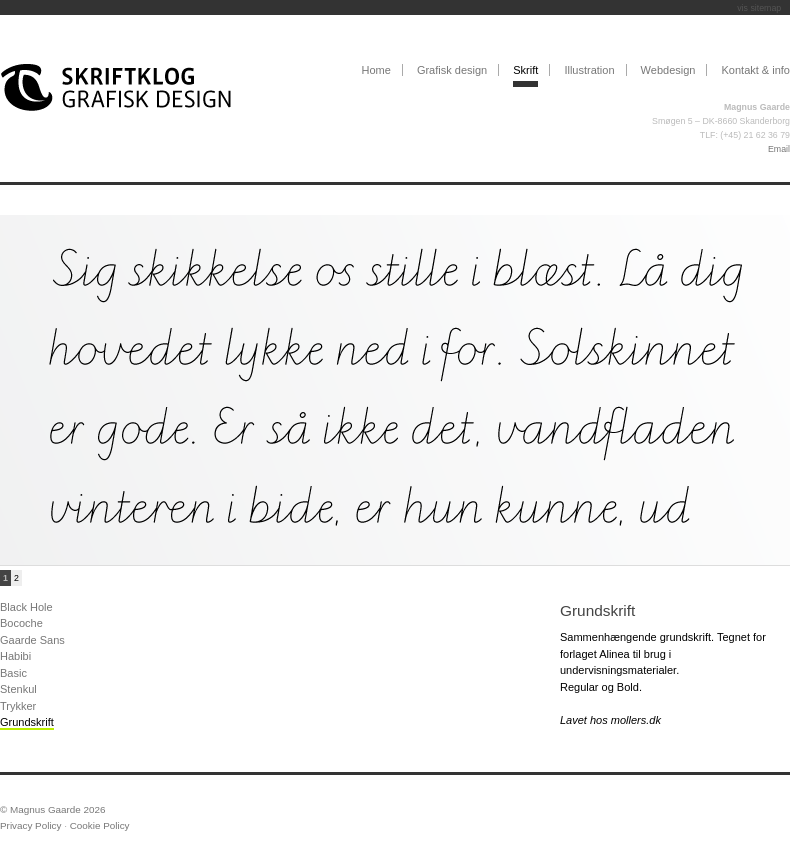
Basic (13, 673)
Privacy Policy (30, 825)
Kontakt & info (756, 70)
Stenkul (18, 689)
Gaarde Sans (32, 640)
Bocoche (21, 623)
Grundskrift (27, 722)
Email (779, 149)
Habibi (15, 656)
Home (375, 70)
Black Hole (26, 607)
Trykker (18, 706)
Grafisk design (452, 70)
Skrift (525, 70)
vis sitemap (759, 8)
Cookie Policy (100, 825)
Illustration (589, 70)
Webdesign (668, 70)
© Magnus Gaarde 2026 (53, 809)
